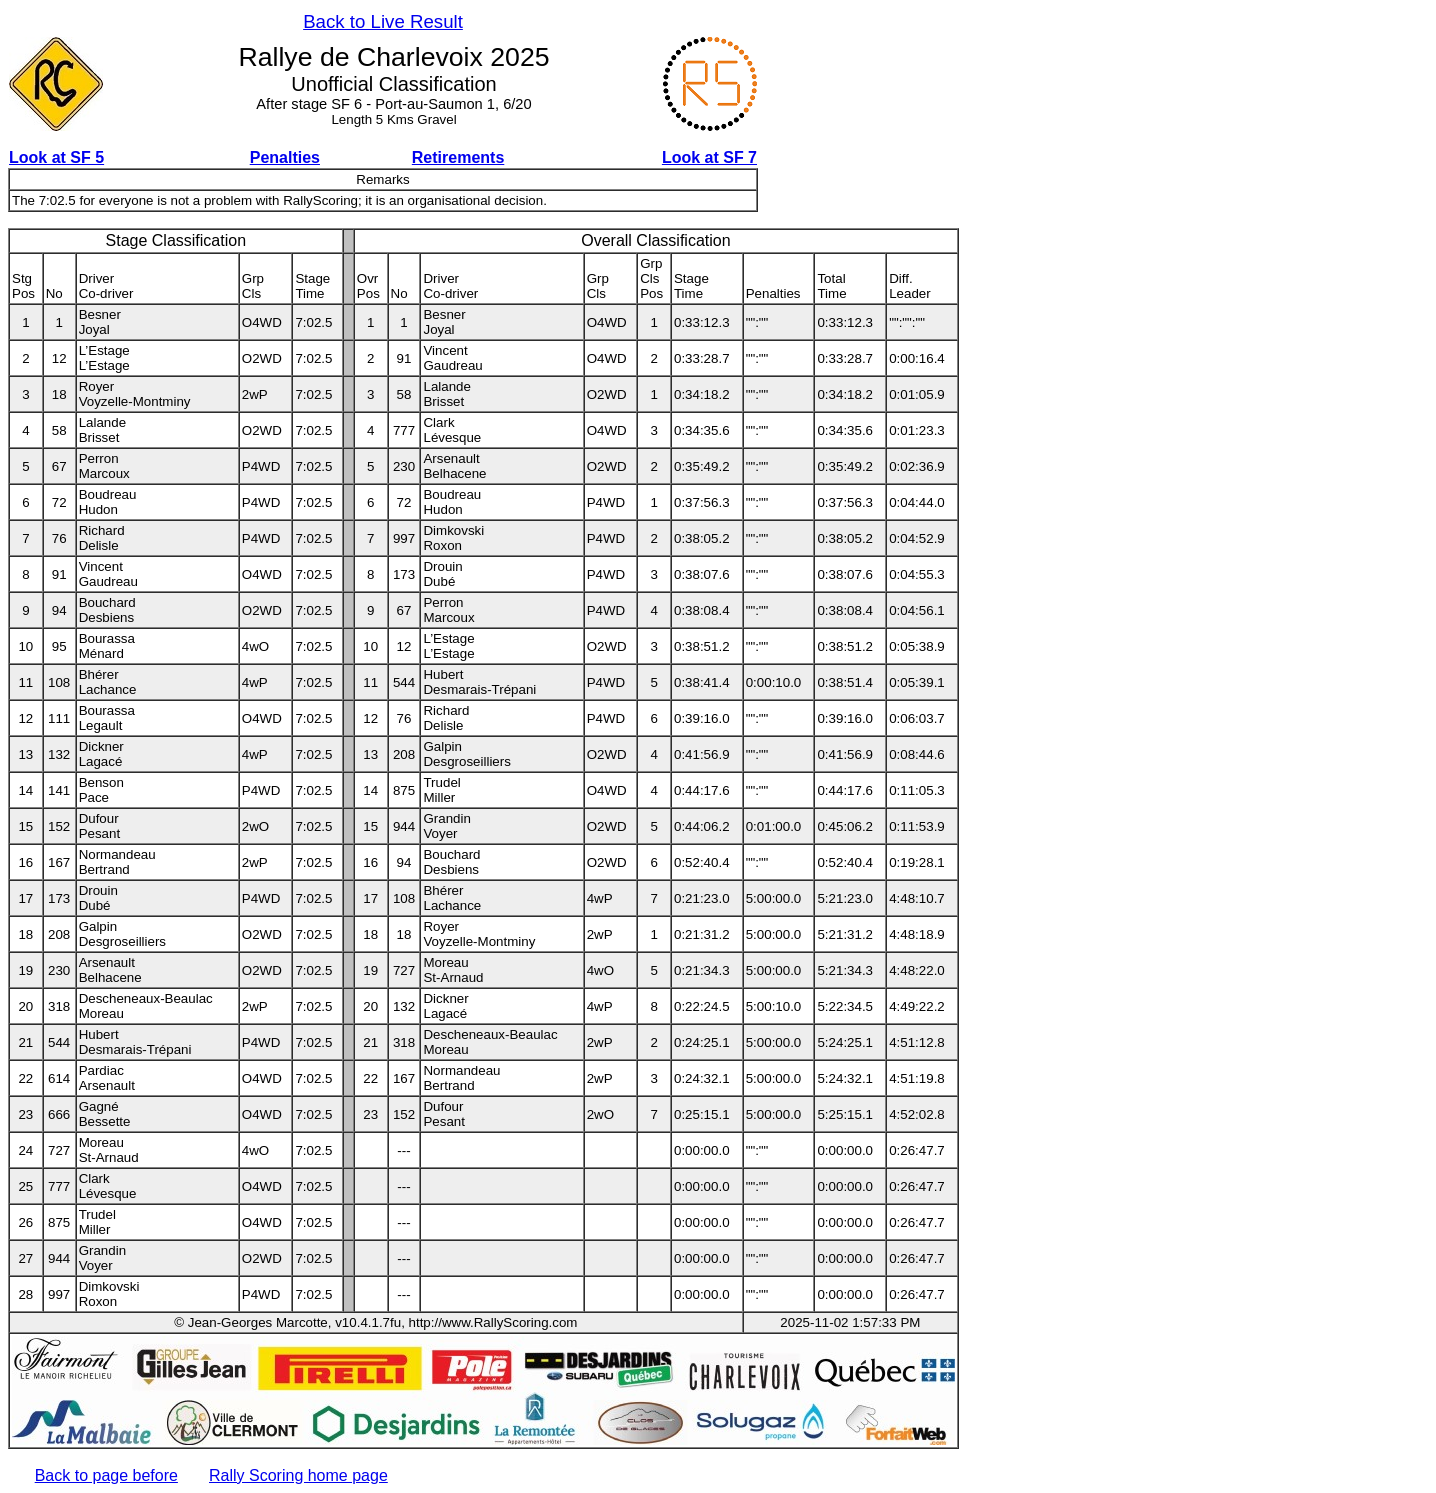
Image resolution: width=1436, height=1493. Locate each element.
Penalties (285, 157)
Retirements (458, 157)
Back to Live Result (383, 21)
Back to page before (106, 1475)
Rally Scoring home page (298, 1475)
